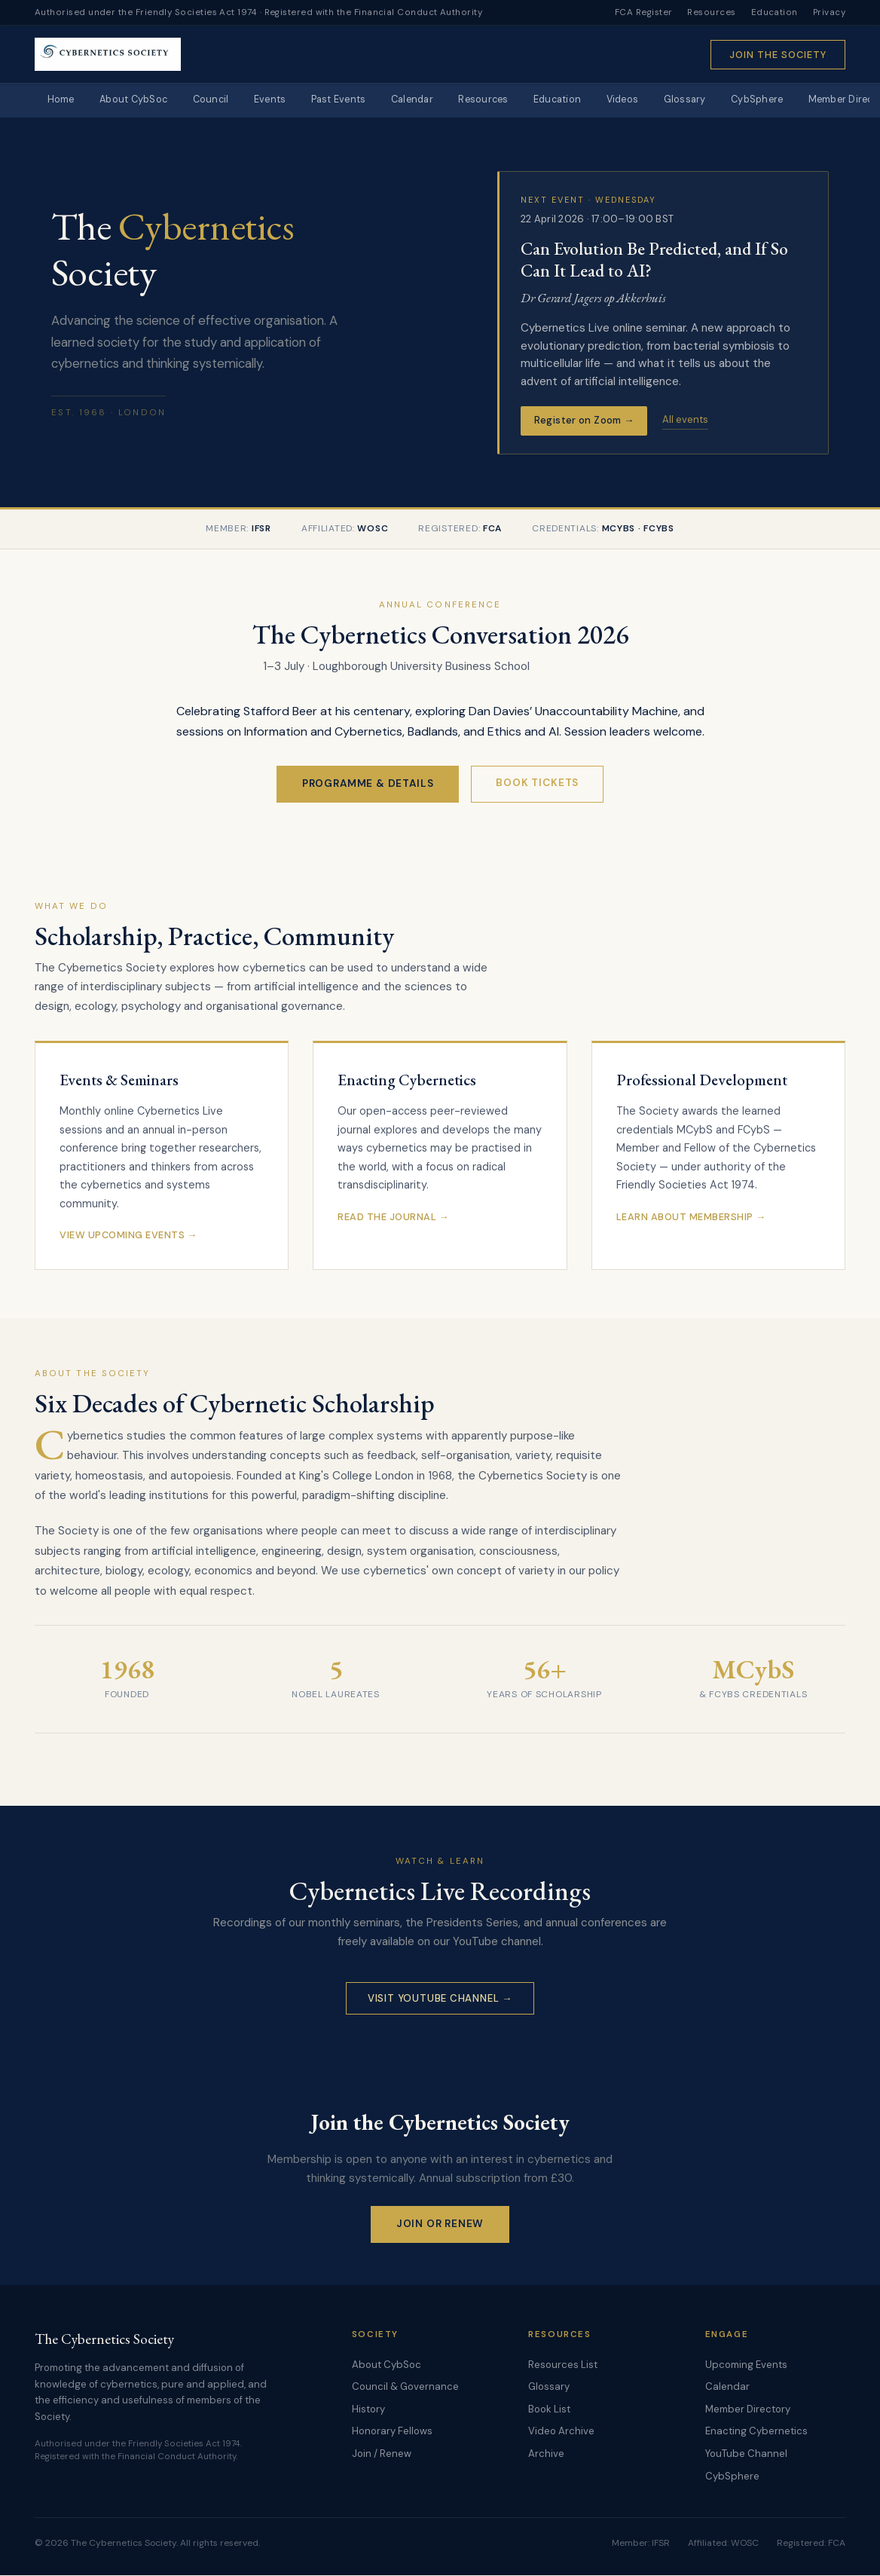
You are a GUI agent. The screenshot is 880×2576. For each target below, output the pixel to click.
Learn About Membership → (691, 1217)
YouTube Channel (746, 2454)
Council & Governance (405, 2387)
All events (685, 420)
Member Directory (747, 2409)
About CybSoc (137, 100)
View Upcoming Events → (128, 1235)
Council (216, 100)
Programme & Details (368, 784)
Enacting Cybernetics (756, 2431)
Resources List (562, 2364)
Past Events (349, 100)
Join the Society (778, 54)
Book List (549, 2409)
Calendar (424, 100)
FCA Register (644, 12)
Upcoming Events (746, 2364)
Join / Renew (381, 2454)
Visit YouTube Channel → (440, 1998)
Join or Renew (440, 2224)
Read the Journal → (393, 1217)
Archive (546, 2454)
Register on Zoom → (584, 421)
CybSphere (781, 100)
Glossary (707, 100)
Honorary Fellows (392, 2431)
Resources (711, 12)
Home (62, 100)
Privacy (829, 12)
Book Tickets (537, 783)
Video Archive (561, 2431)
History (368, 2409)
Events (278, 100)
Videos (643, 100)
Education (774, 12)
